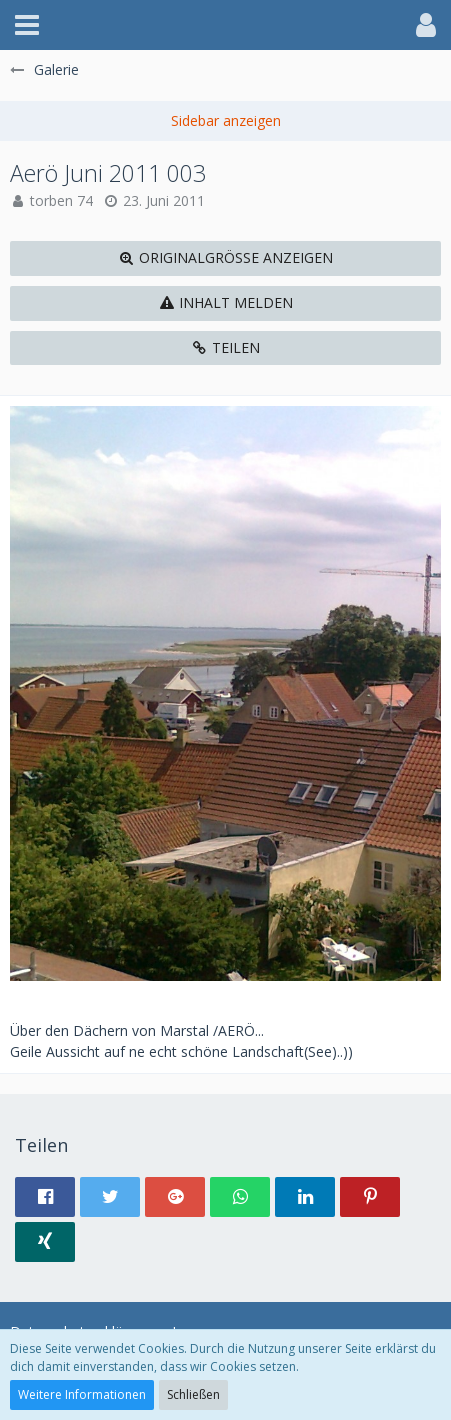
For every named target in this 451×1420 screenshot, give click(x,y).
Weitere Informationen (82, 1394)
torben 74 (61, 200)
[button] (27, 25)
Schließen (193, 1394)
